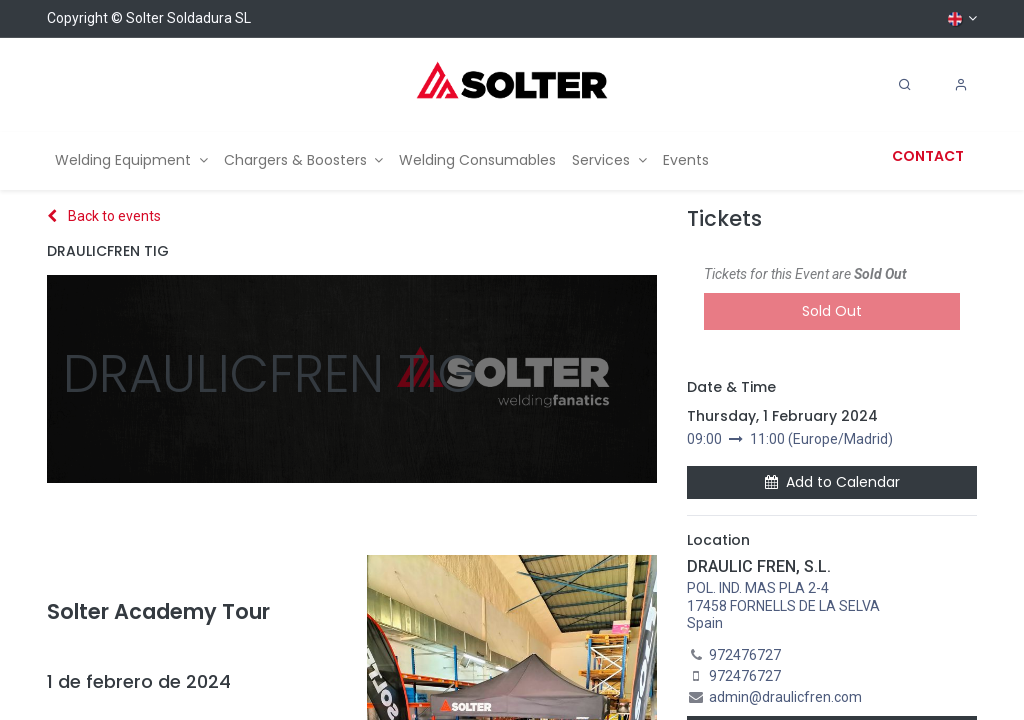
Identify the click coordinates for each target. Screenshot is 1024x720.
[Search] (905, 85)
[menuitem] (131, 160)
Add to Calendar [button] (832, 482)
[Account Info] (961, 85)
